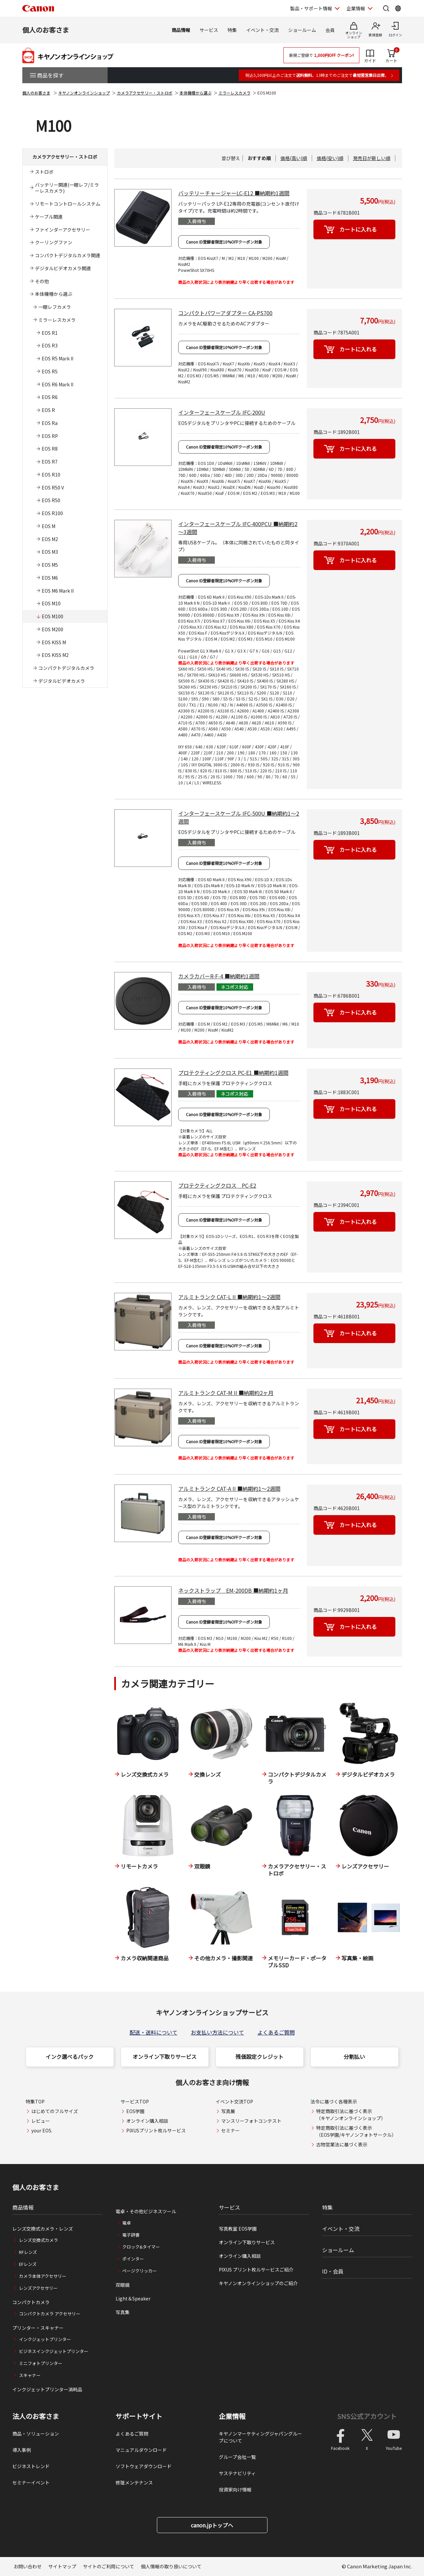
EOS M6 (50, 577)
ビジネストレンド (31, 2466)
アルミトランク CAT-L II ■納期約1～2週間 (229, 1297)
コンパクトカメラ (31, 2302)
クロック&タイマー (141, 2247)
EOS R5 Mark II (57, 358)
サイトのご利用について (108, 2566)
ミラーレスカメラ (234, 93)
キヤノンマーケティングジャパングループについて (260, 2437)
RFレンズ (28, 2252)
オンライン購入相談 (147, 2120)
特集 (232, 30)
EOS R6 (50, 397)
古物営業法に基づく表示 (341, 2144)
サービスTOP (135, 2101)
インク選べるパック (70, 2057)
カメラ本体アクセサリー (42, 2276)
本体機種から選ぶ (196, 93)
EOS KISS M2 (55, 655)
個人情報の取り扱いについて (171, 2566)
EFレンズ (28, 2264)
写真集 (123, 2312)
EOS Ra (50, 423)
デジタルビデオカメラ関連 (63, 268)
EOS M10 (51, 603)
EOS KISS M (54, 642)
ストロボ (44, 171)
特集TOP (35, 2101)
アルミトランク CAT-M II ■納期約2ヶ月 (225, 1393)
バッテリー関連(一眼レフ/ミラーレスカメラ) (67, 187)
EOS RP (50, 436)
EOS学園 (135, 2111)
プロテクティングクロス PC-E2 (217, 1185)
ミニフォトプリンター (40, 2363)
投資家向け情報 (235, 2489)
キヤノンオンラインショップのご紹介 (258, 2283)
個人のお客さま (45, 30)
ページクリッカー (139, 2271)
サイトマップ (62, 2566)
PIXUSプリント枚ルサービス (156, 2130)
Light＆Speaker (133, 2298)
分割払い (354, 2057)
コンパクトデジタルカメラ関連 (67, 255)
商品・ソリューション (35, 2433)
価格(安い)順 (330, 158)
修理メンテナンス (134, 2482)
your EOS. (41, 2130)
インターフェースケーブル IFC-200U (221, 412)
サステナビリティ (237, 2473)
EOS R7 (50, 461)
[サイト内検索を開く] (386, 8)
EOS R (48, 410)
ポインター (133, 2259)
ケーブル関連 (49, 216)
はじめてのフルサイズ (54, 2111)
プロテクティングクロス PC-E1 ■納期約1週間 (233, 1073)
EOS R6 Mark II (57, 384)
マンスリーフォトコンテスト (251, 2120)
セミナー (230, 2130)
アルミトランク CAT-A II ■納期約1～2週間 (229, 1488)
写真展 (228, 2111)
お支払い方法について (217, 2032)
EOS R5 (50, 371)
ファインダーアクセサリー (62, 229)
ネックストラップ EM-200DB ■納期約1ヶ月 (233, 1590)
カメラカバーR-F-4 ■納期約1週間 (218, 976)
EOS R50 (51, 500)
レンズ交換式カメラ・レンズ (42, 2228)
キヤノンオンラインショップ (84, 93)
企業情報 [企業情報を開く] (355, 8)
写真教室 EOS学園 (238, 2228)
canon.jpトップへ (212, 2525)
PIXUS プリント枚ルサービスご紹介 (256, 2269)
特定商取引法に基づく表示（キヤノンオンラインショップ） (351, 2114)
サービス (209, 30)
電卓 (126, 2223)
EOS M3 (50, 551)
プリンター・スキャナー (38, 2327)
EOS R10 (51, 474)
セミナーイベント (31, 2482)
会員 (330, 30)
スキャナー (30, 2375)
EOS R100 (52, 513)
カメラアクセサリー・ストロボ (145, 93)
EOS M (48, 526)
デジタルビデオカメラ (61, 681)
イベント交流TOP (234, 2101)
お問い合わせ (28, 2566)
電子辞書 (131, 2235)
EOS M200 (52, 629)
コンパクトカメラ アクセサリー (49, 2313)
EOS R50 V (53, 487)
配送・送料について (154, 2032)
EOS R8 (50, 448)
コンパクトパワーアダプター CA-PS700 (225, 313)
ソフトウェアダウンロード (144, 2466)
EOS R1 (50, 332)
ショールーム (302, 30)
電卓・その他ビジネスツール (146, 2211)
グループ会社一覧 (237, 2457)
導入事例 (21, 2450)
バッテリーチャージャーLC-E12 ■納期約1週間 (233, 193)
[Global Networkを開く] (398, 8)
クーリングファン (53, 242)
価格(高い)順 (293, 158)
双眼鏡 (123, 2284)
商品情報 (181, 30)
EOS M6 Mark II (58, 590)
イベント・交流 (262, 30)
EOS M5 (50, 564)
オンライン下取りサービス (165, 2057)
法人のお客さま (35, 2416)
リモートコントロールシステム (67, 203)
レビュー (40, 2120)
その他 (42, 281)
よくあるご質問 (276, 2032)
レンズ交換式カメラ (38, 2240)
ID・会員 (332, 2271)
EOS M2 (50, 539)
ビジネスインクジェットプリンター (53, 2351)
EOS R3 (50, 345)
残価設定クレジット (259, 2057)
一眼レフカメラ (54, 306)
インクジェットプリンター (45, 2339)
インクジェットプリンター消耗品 (47, 2389)
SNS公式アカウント (367, 2416)
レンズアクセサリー (38, 2288)
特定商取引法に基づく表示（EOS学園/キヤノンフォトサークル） (356, 2131)
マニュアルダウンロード (141, 2450)
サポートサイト (139, 2416)
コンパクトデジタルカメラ (66, 668)
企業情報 (232, 2416)
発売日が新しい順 (371, 158)
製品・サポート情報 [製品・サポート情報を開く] (311, 8)
